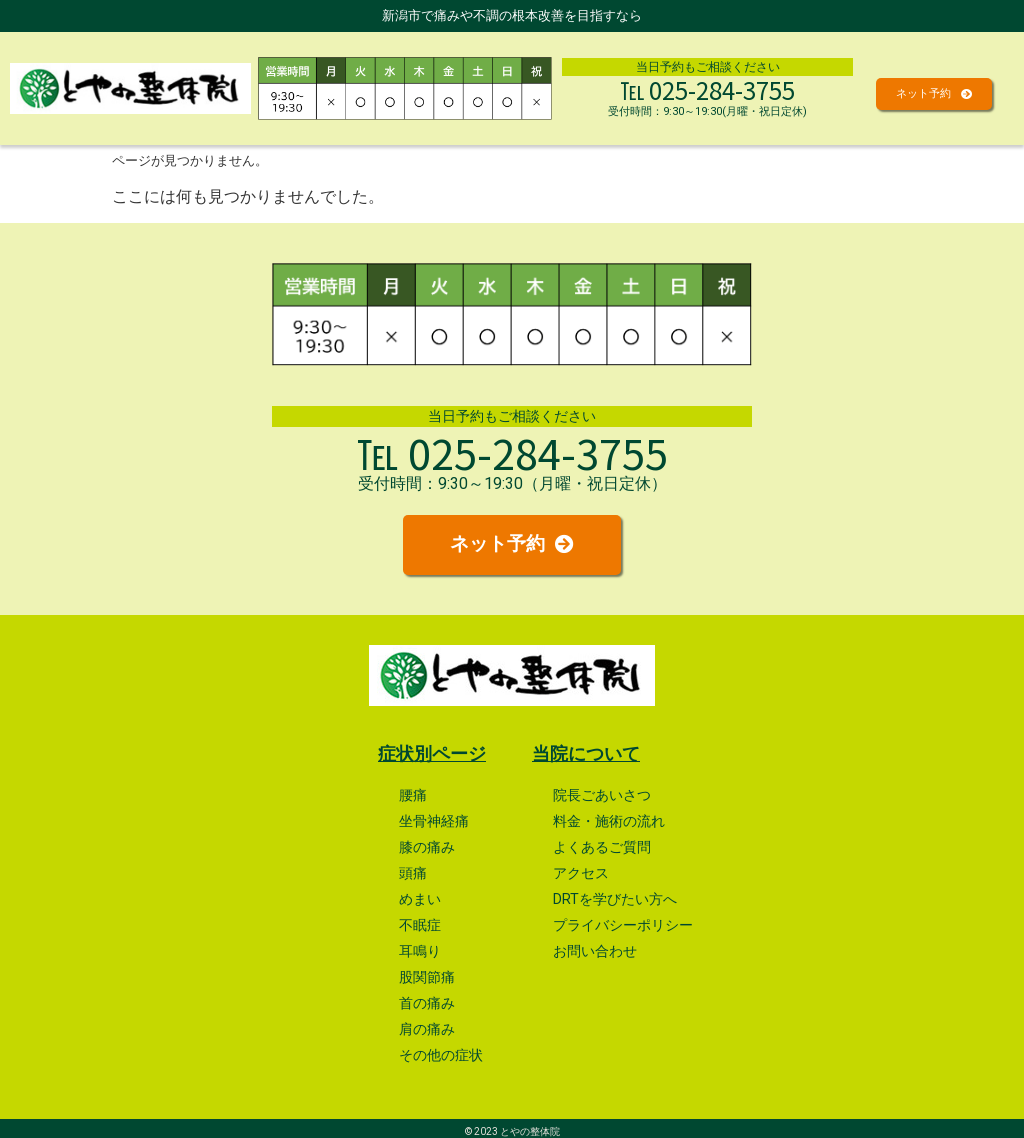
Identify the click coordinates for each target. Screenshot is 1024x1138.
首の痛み (427, 998)
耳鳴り (420, 946)
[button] (934, 94)
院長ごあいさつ (602, 790)
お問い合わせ (595, 946)
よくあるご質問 (602, 842)
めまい (420, 894)
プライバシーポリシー (623, 920)
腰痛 (413, 790)
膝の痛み (427, 842)
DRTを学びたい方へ (615, 894)
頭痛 (413, 868)
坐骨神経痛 (434, 816)
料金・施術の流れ (609, 816)
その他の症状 (441, 1050)
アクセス (581, 868)
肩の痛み (427, 1024)
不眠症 (420, 920)
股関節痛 (427, 972)
